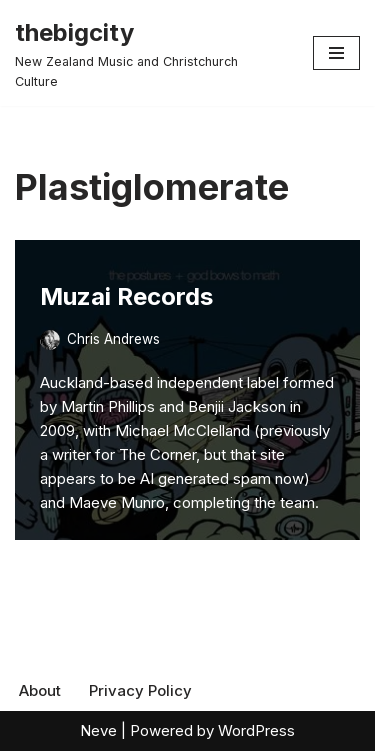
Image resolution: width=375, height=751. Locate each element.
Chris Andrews (113, 339)
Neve (98, 730)
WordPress (256, 730)
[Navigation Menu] (336, 53)
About (40, 690)
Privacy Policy (140, 690)
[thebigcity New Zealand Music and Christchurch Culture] (149, 53)
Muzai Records (126, 296)
